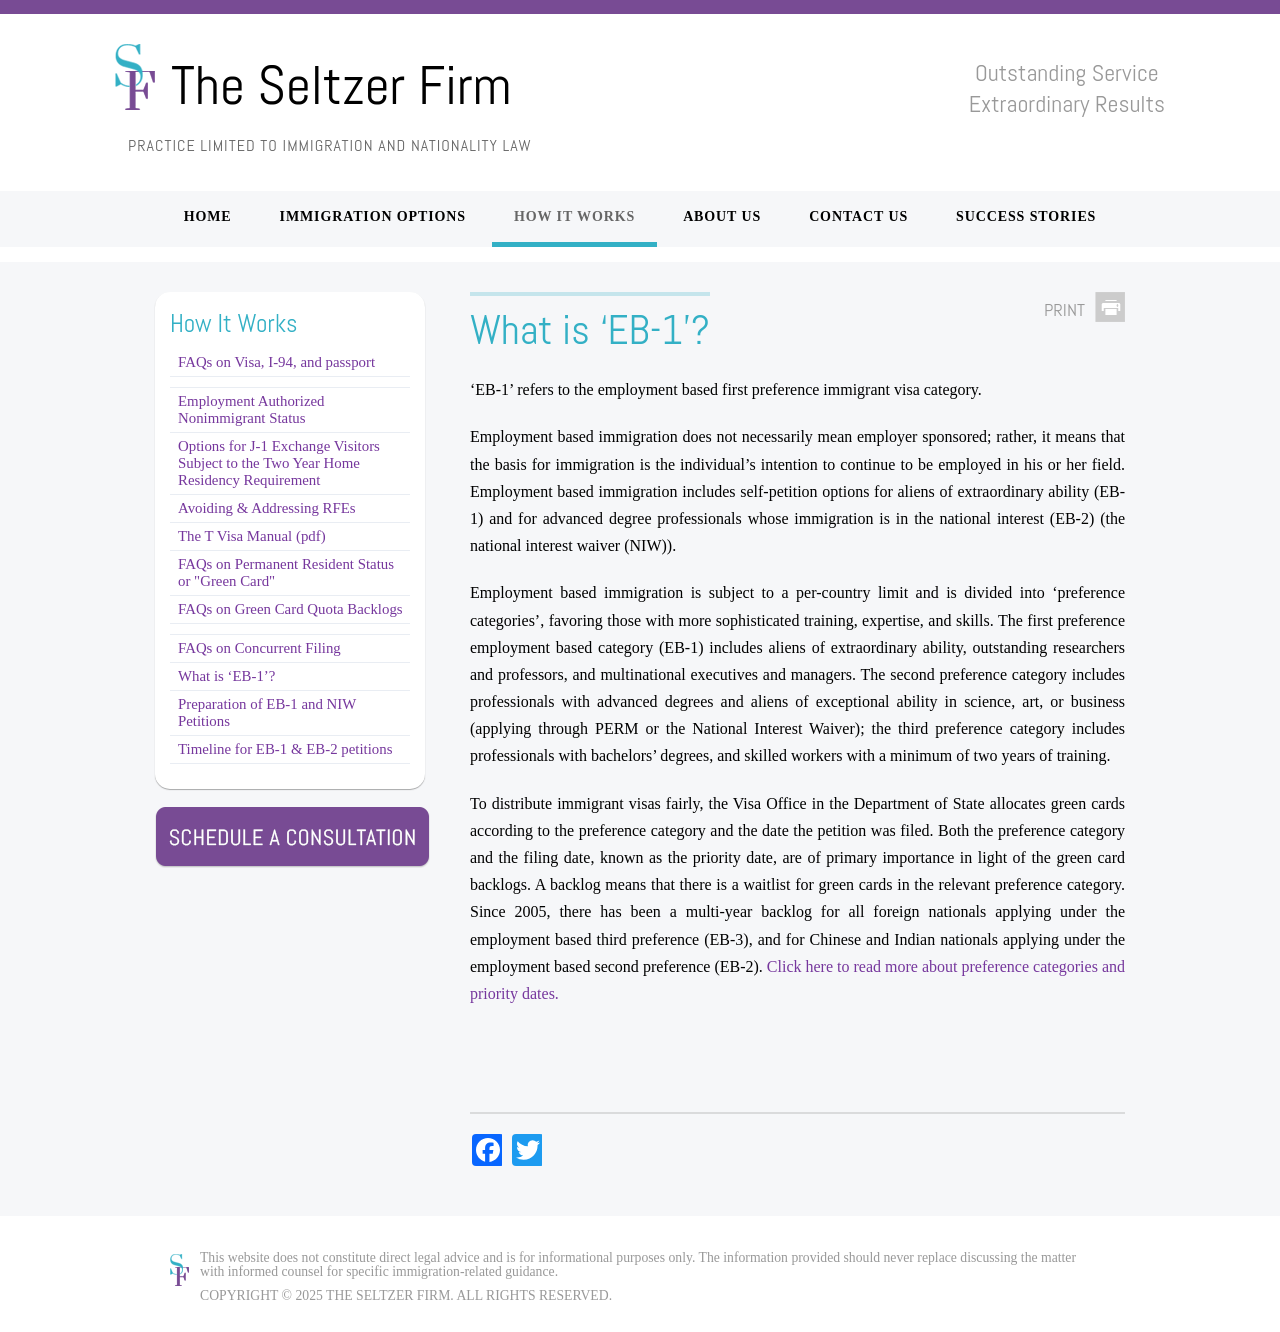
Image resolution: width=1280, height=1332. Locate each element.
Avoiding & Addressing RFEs (267, 508)
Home (208, 216)
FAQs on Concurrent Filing (259, 648)
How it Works (574, 216)
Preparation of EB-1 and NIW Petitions (267, 712)
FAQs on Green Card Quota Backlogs (290, 609)
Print (1064, 309)
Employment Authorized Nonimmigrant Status (251, 409)
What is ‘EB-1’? (226, 676)
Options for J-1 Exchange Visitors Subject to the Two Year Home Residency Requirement (279, 463)
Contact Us (858, 216)
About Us (722, 216)
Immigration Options (373, 216)
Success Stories (1026, 216)
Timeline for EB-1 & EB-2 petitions (285, 749)
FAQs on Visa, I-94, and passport (276, 362)
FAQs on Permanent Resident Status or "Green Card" (286, 572)
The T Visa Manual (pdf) (252, 536)
